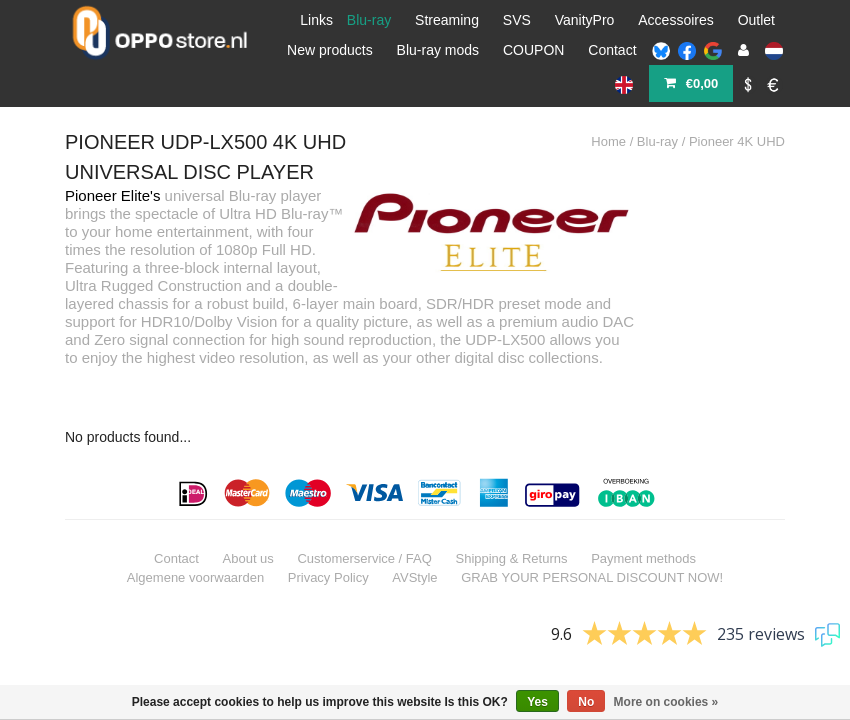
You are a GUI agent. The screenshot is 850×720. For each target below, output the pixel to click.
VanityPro (585, 20)
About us (248, 502)
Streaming (447, 20)
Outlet (756, 20)
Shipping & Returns (511, 502)
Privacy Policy (328, 521)
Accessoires (675, 20)
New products (330, 50)
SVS (517, 20)
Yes (537, 702)
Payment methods (643, 502)
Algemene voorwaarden (195, 521)
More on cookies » (666, 702)
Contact (612, 50)
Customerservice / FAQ (364, 502)
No (586, 702)
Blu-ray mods (438, 50)
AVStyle (414, 521)
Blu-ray (369, 20)
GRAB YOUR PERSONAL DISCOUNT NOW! (592, 521)
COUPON (533, 50)
